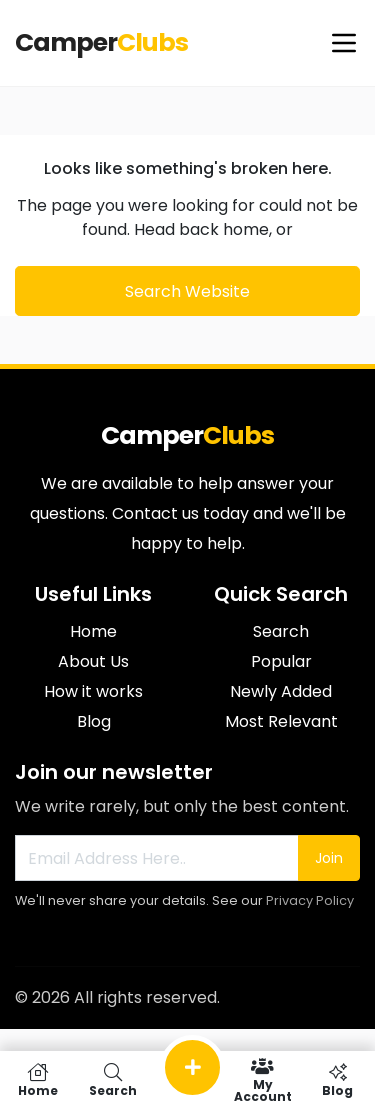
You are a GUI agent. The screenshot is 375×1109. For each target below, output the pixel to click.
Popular (281, 661)
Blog (94, 721)
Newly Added (281, 691)
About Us (93, 661)
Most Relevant (281, 721)
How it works (93, 691)
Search (281, 631)
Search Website (187, 291)
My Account (262, 1080)
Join (329, 858)
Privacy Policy (310, 900)
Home (93, 631)
